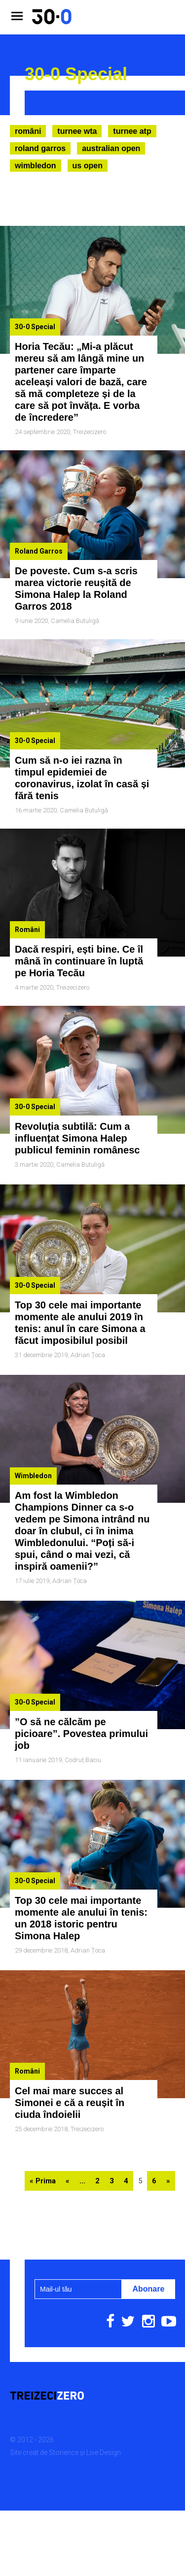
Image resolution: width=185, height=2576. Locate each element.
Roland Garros (40, 148)
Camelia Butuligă (75, 620)
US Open (88, 165)
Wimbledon (35, 165)
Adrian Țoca (88, 1355)
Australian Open (111, 148)
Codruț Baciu (83, 1760)
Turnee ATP (132, 131)
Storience (63, 2452)
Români (28, 131)
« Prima (43, 2180)
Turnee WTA (77, 131)
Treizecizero (89, 431)
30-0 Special (35, 327)
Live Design (103, 2452)
